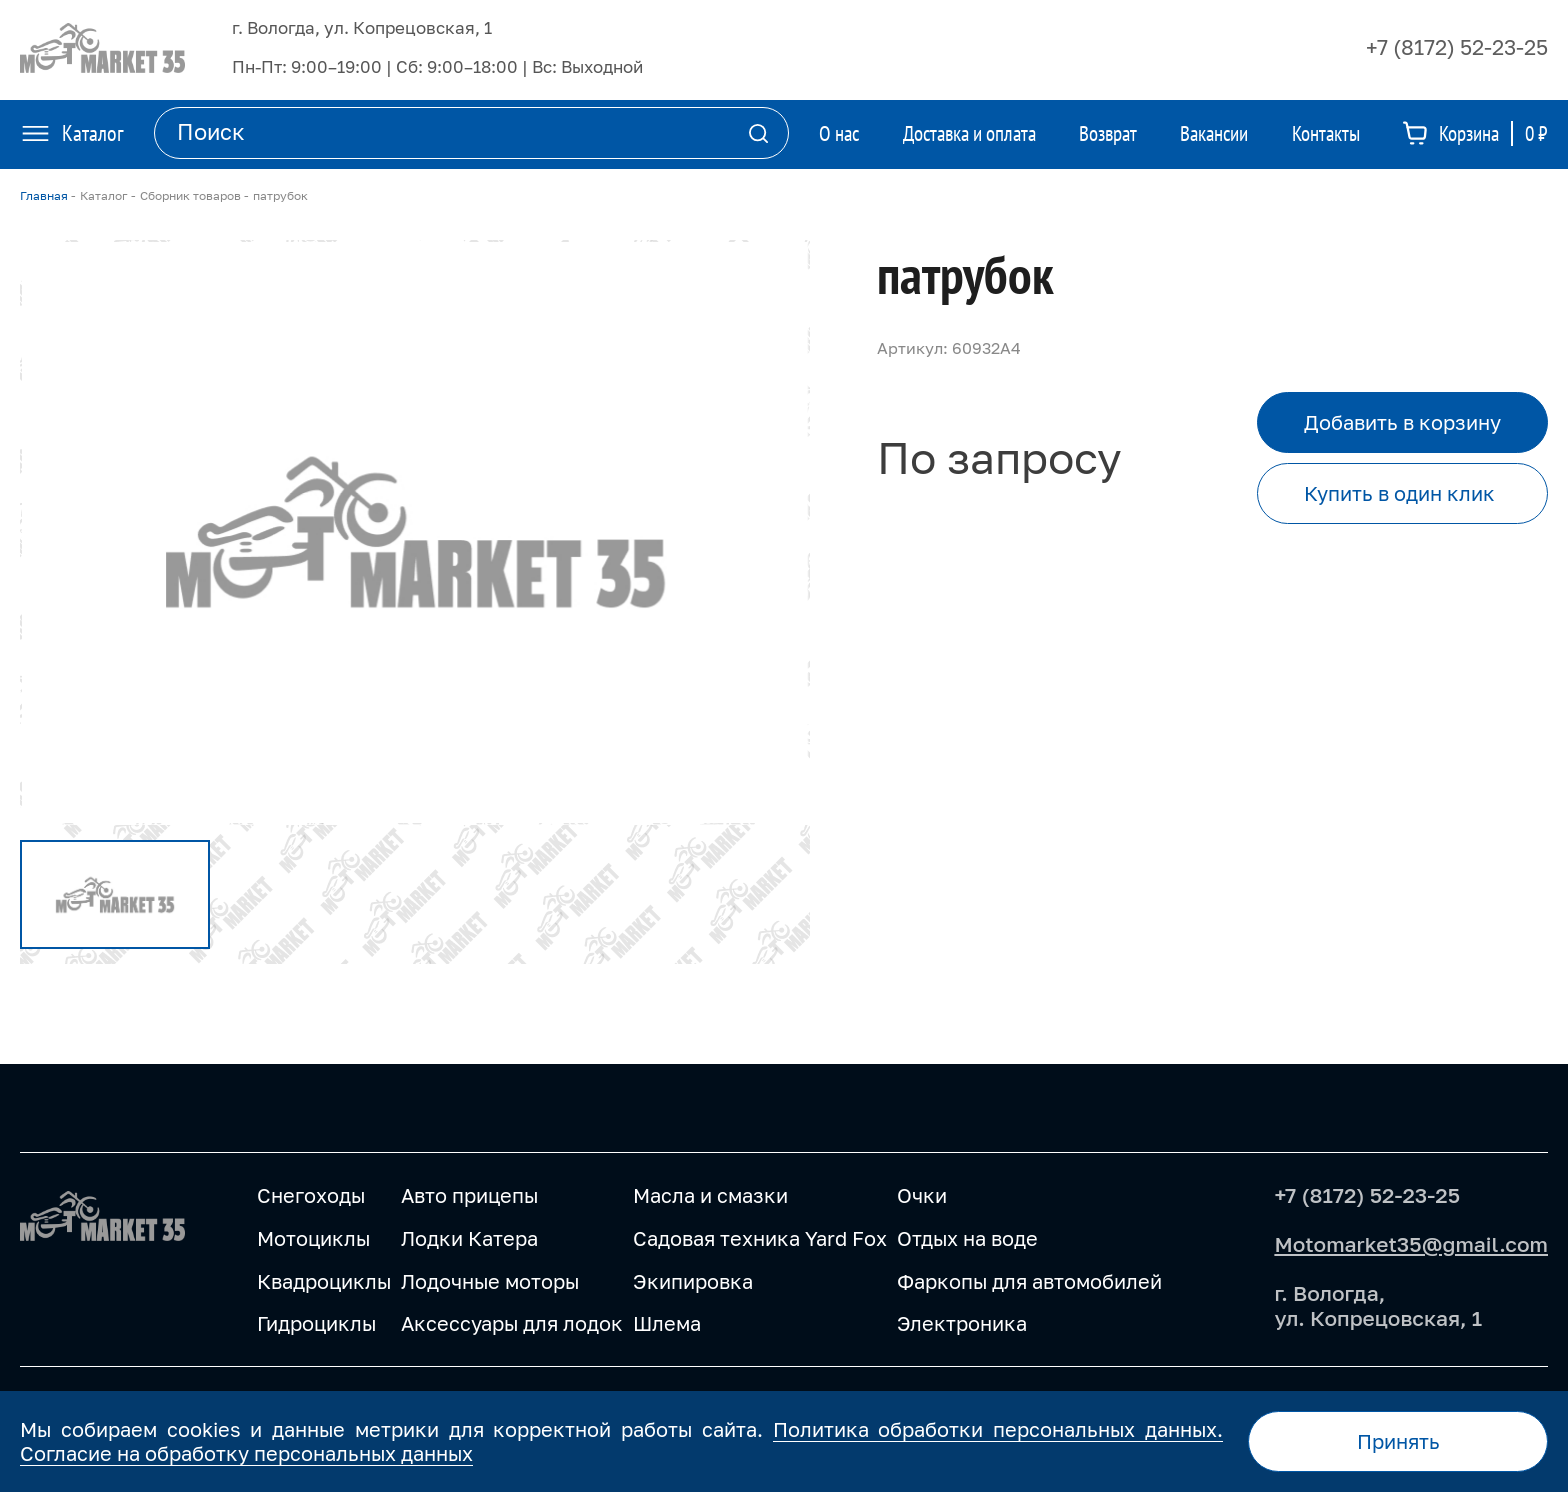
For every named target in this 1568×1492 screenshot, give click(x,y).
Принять (1398, 1441)
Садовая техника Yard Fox (760, 1238)
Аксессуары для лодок (512, 1323)
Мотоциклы (313, 1238)
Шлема (667, 1323)
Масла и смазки (710, 1195)
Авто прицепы (469, 1195)
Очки (922, 1195)
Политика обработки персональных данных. (998, 1429)
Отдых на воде (967, 1238)
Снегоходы (311, 1195)
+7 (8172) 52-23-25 (1457, 47)
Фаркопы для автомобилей (1029, 1281)
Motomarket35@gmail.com (1411, 1244)
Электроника (962, 1323)
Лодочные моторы (490, 1281)
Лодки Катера (469, 1238)
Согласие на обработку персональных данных (246, 1453)
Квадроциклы (324, 1281)
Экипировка (693, 1281)
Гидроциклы (316, 1323)
